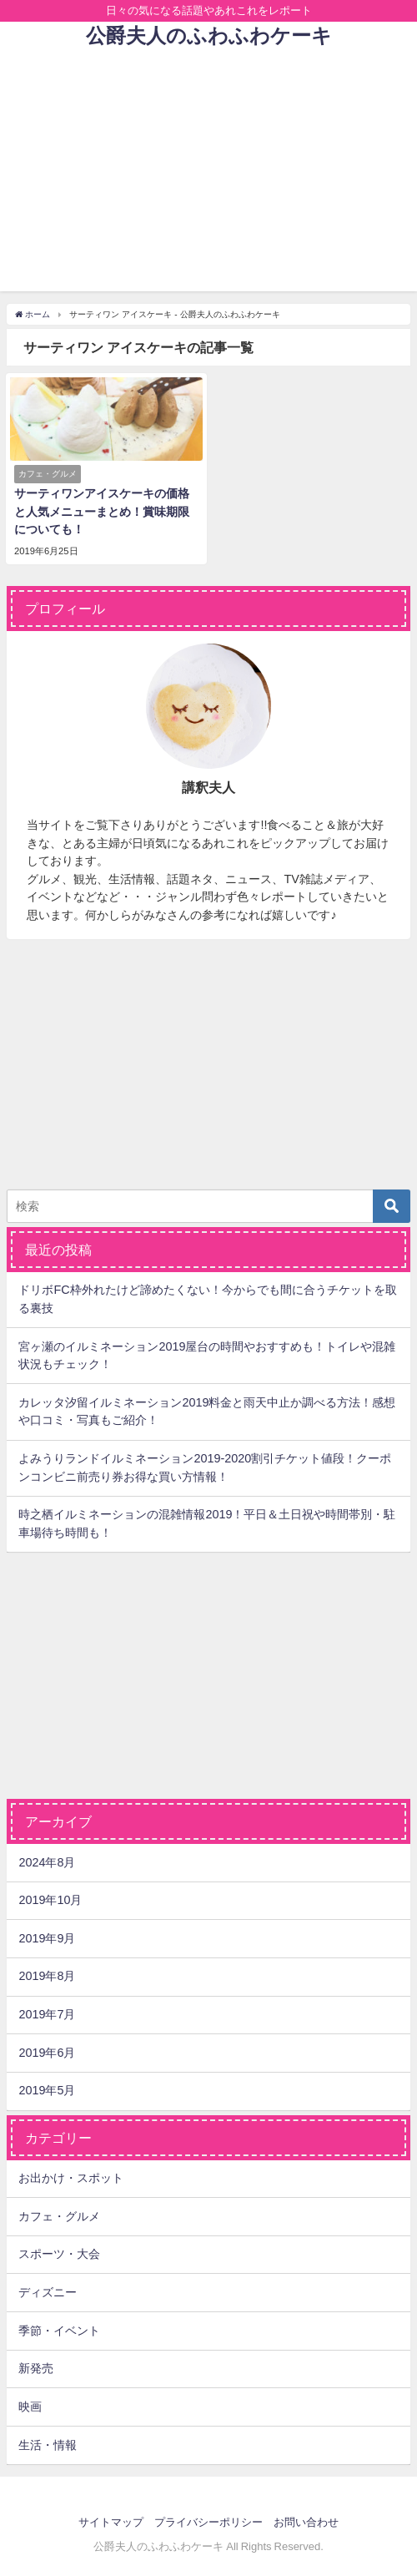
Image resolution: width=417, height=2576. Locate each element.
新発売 (35, 2368)
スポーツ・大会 (59, 2254)
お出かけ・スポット (70, 2178)
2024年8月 (46, 1862)
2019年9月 (46, 1938)
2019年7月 (46, 2014)
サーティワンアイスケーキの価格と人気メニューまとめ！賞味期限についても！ (101, 511)
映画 (30, 2406)
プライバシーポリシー (208, 2522)
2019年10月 (50, 1900)
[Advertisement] (208, 174)
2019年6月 (46, 2052)
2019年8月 (46, 1976)
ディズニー (47, 2292)
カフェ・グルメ (59, 2216)
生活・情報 (47, 2445)
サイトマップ (110, 2522)
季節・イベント (59, 2330)
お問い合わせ (306, 2522)
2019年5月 (46, 2090)
